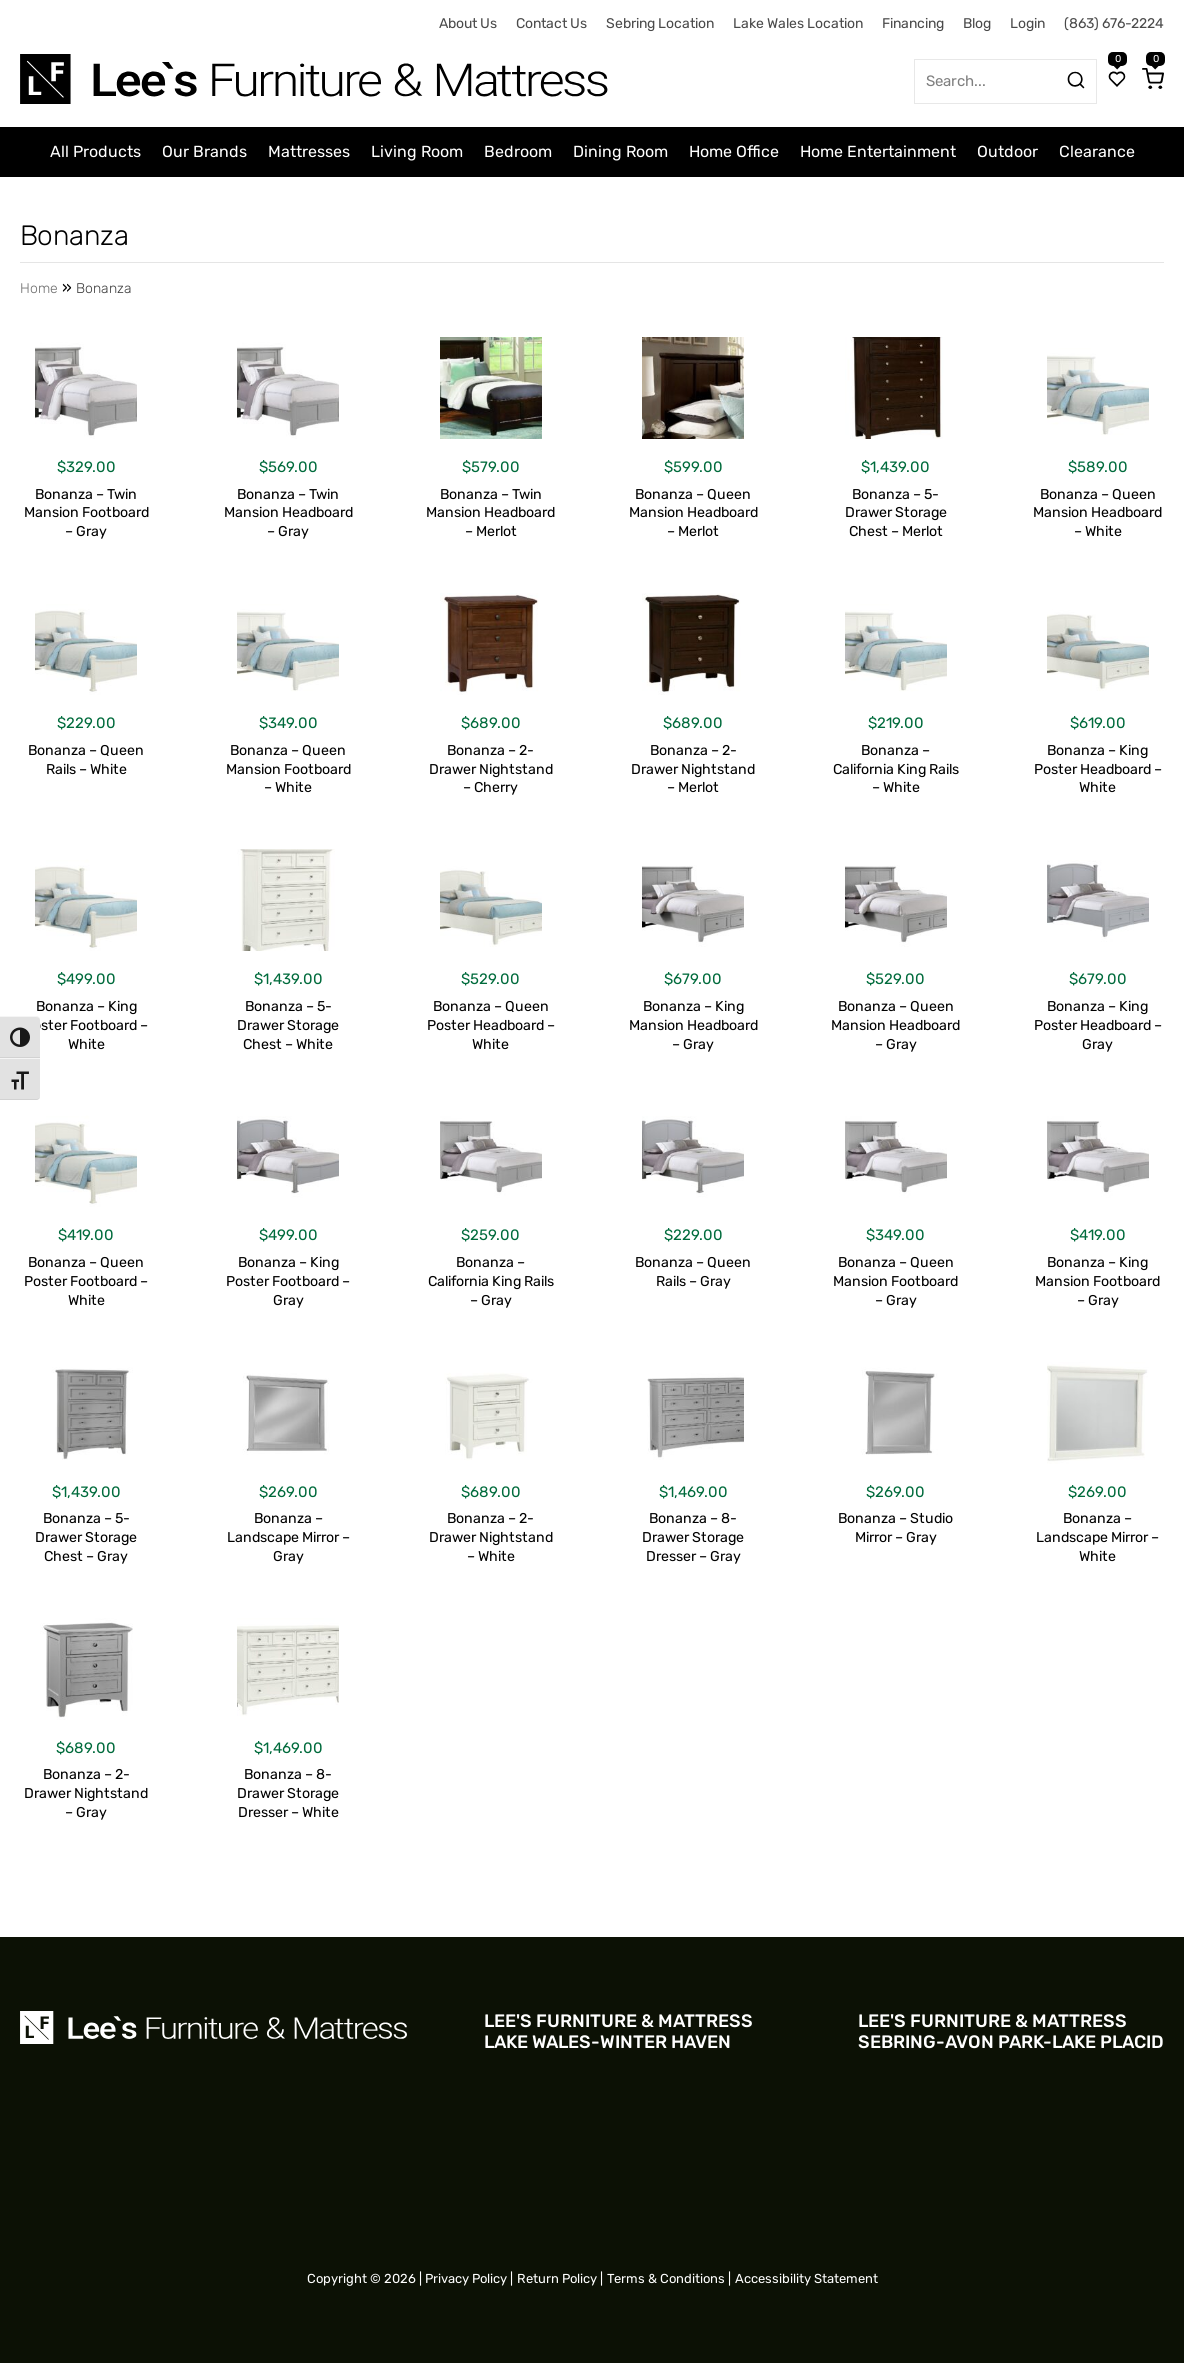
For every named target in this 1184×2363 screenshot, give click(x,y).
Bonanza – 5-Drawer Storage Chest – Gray (86, 1537)
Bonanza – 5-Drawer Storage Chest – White (288, 1025)
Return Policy (557, 2278)
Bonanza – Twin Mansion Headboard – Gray (288, 513)
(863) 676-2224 (1114, 23)
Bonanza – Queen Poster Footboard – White (86, 1281)
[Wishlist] (1117, 81)
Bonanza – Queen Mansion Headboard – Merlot (693, 513)
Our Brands (204, 151)
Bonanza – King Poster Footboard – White (86, 1025)
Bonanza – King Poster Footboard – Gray (288, 1281)
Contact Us (551, 23)
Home (39, 288)
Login (1027, 23)
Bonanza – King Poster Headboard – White (1098, 769)
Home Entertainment (878, 151)
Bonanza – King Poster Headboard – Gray (1098, 1025)
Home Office (734, 151)
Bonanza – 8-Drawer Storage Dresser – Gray (693, 1537)
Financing (913, 23)
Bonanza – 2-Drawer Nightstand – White (491, 1537)
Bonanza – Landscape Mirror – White (1097, 1537)
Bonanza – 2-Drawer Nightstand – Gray (86, 1793)
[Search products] (1076, 80)
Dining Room (620, 151)
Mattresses (309, 151)
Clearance (1097, 151)
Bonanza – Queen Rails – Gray (693, 1272)
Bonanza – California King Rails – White (896, 769)
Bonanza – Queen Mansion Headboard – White (1097, 513)
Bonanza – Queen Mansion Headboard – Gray (895, 1025)
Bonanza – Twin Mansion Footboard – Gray (86, 513)
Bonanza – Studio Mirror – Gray (895, 1528)
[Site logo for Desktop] (316, 71)
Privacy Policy (466, 2278)
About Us (468, 23)
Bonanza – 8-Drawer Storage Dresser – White (288, 1793)
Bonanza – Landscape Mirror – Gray (288, 1537)
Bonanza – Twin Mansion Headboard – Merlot (490, 513)
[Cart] (1153, 81)
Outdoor (1007, 151)
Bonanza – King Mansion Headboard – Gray (693, 1025)
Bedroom (518, 151)
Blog (977, 23)
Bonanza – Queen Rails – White (86, 760)
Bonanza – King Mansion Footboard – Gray (1097, 1281)
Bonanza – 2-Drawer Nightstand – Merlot (693, 769)
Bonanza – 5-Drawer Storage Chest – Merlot (896, 513)
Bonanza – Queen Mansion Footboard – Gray (895, 1281)
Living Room (417, 151)
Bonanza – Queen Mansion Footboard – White (288, 769)
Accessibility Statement (806, 2278)
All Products (95, 151)
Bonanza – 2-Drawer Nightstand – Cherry (491, 769)
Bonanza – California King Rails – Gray (491, 1281)
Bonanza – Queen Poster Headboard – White (491, 1025)
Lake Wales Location (798, 23)
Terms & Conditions (666, 2278)
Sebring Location (660, 23)
